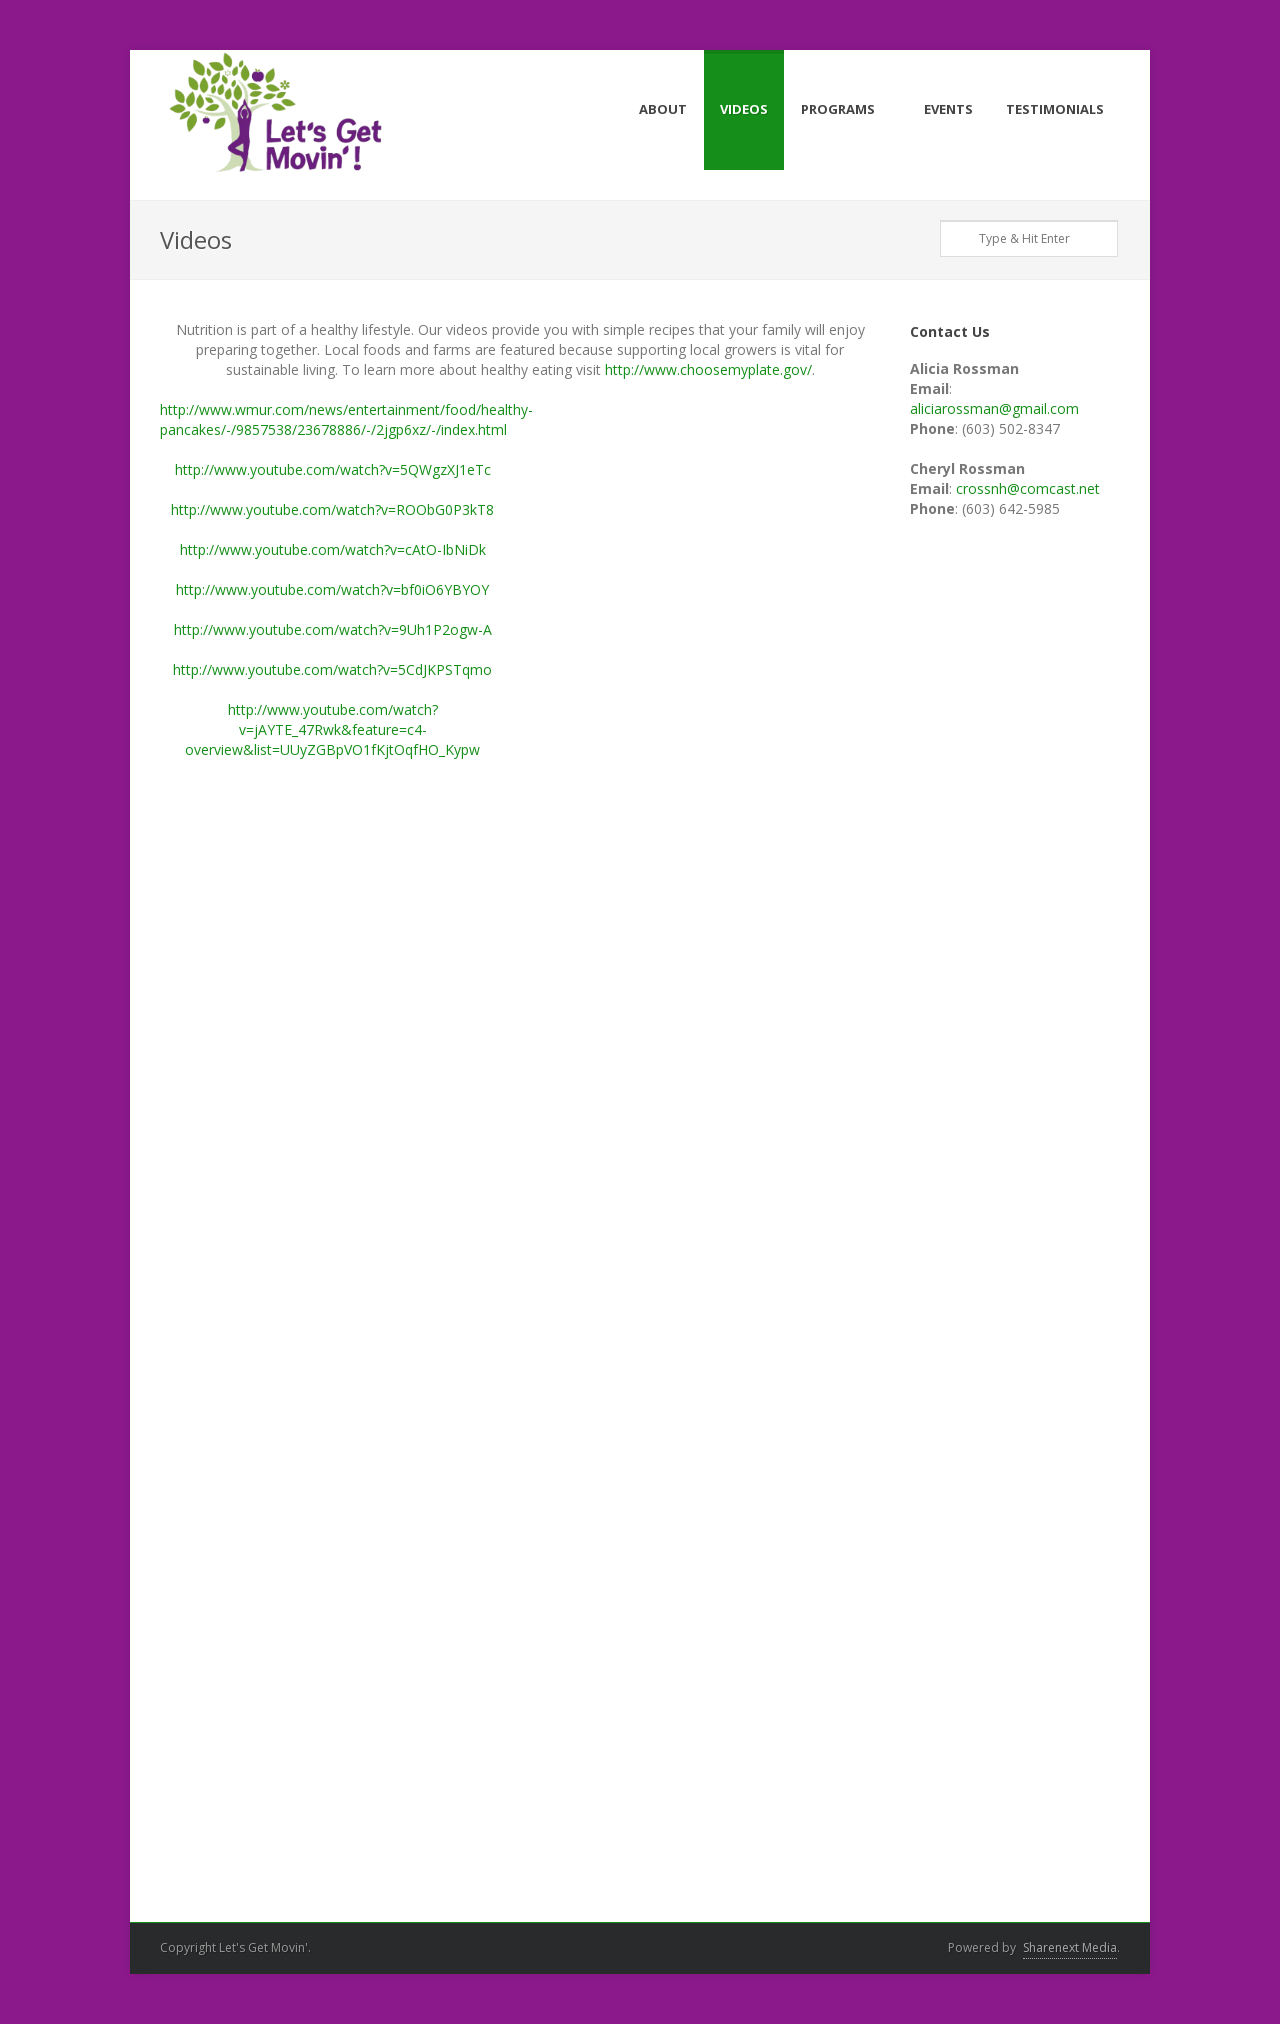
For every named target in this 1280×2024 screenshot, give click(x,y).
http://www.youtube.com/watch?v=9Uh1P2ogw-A (333, 629)
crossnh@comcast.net (1028, 488)
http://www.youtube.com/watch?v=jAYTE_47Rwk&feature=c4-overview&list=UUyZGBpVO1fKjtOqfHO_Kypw (332, 729)
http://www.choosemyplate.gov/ (708, 369)
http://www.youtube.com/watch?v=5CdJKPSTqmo (332, 669)
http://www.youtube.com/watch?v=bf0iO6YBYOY (332, 589)
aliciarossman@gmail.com (994, 408)
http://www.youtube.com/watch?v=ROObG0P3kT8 (332, 509)
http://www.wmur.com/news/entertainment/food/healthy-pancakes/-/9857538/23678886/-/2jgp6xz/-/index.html (346, 419)
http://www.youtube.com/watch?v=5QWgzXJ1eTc (333, 469)
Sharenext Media (1070, 1947)
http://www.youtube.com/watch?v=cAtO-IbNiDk (333, 549)
